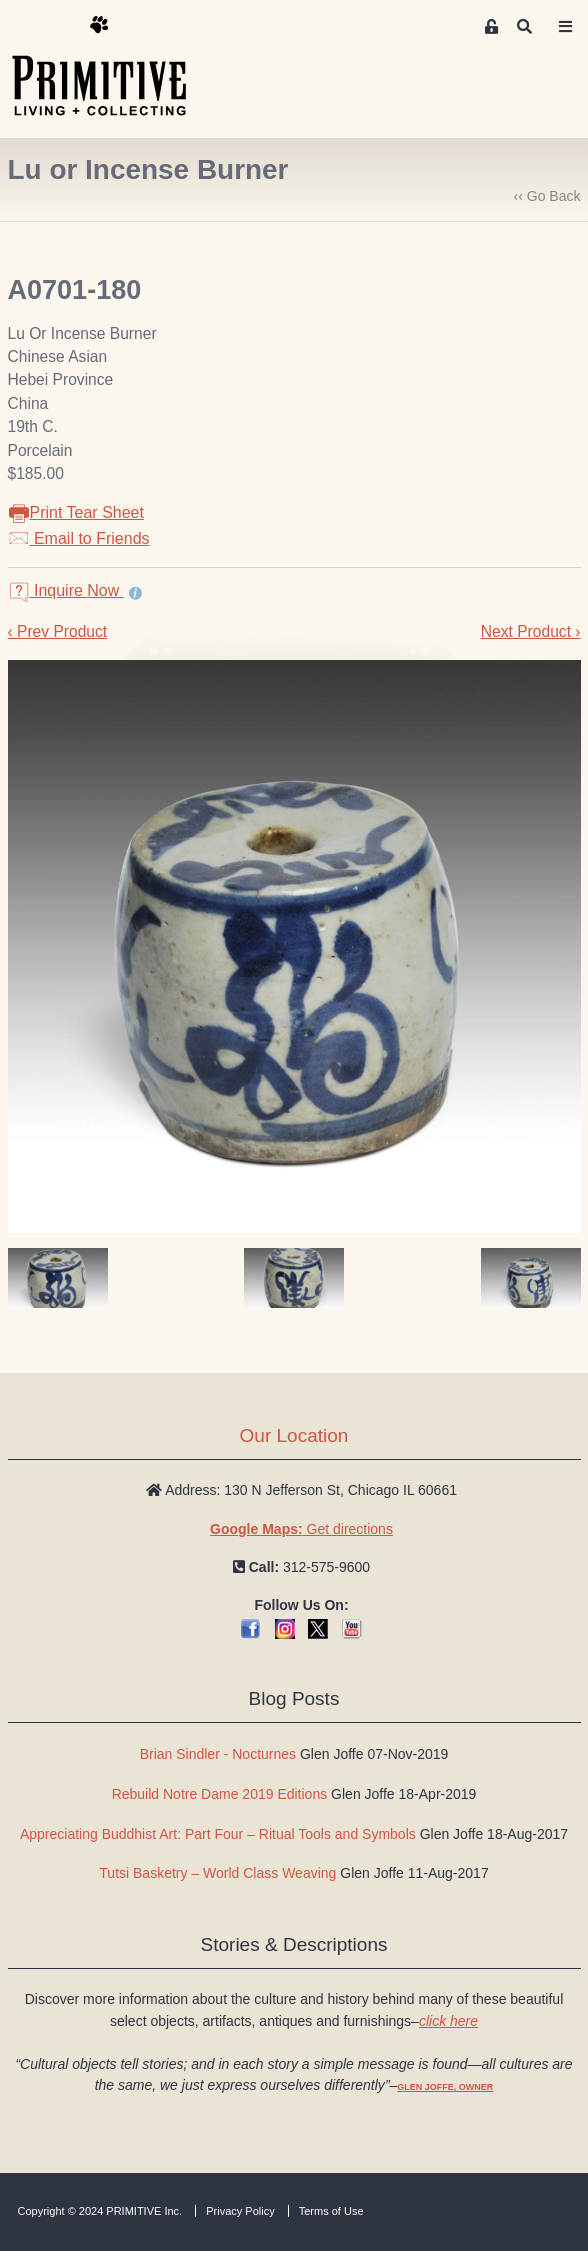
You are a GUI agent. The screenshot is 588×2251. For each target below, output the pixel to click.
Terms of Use (331, 2211)
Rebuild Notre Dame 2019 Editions (220, 1794)
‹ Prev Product (58, 631)
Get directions (301, 1529)
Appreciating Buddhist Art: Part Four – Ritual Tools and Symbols (218, 1834)
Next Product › (531, 631)
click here (448, 2021)
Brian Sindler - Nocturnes (218, 1754)
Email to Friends (79, 538)
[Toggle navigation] (566, 27)
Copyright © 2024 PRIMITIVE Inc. (100, 2211)
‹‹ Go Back (547, 196)
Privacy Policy (240, 2211)
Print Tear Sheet (76, 512)
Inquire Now (66, 590)
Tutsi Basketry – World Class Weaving (217, 1873)
